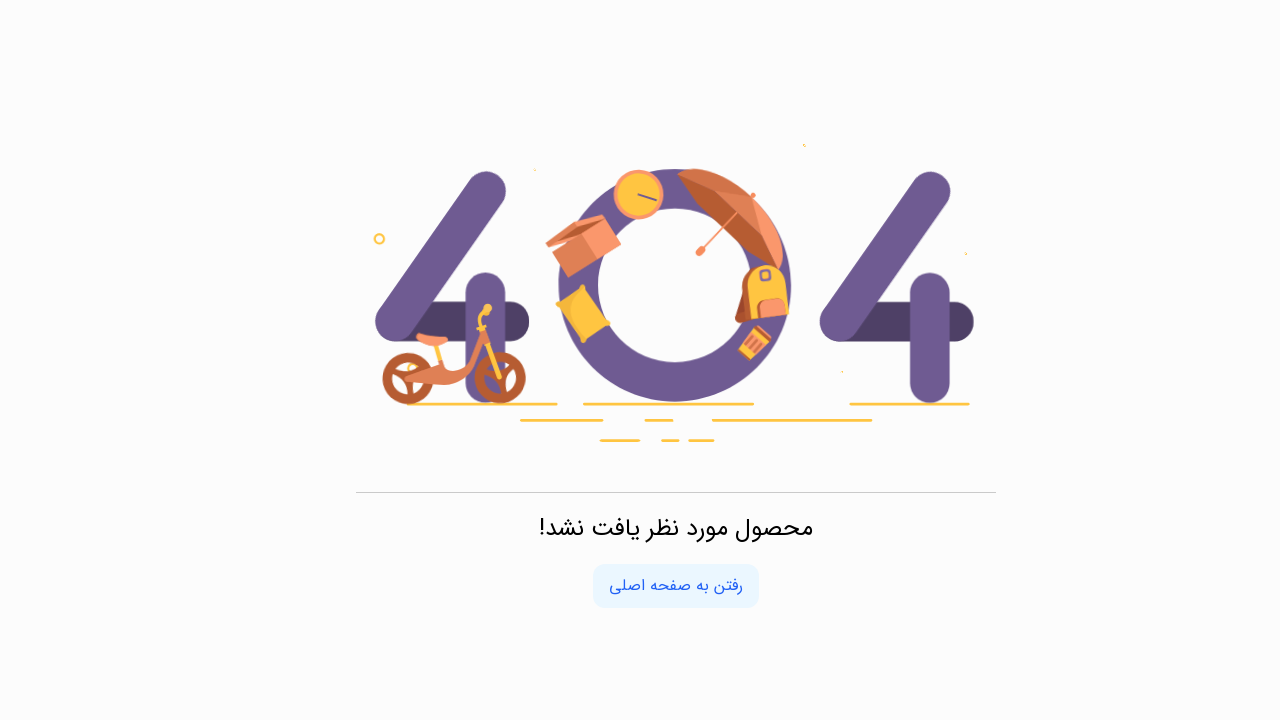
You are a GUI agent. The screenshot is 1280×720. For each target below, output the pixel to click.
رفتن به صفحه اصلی (640, 585)
